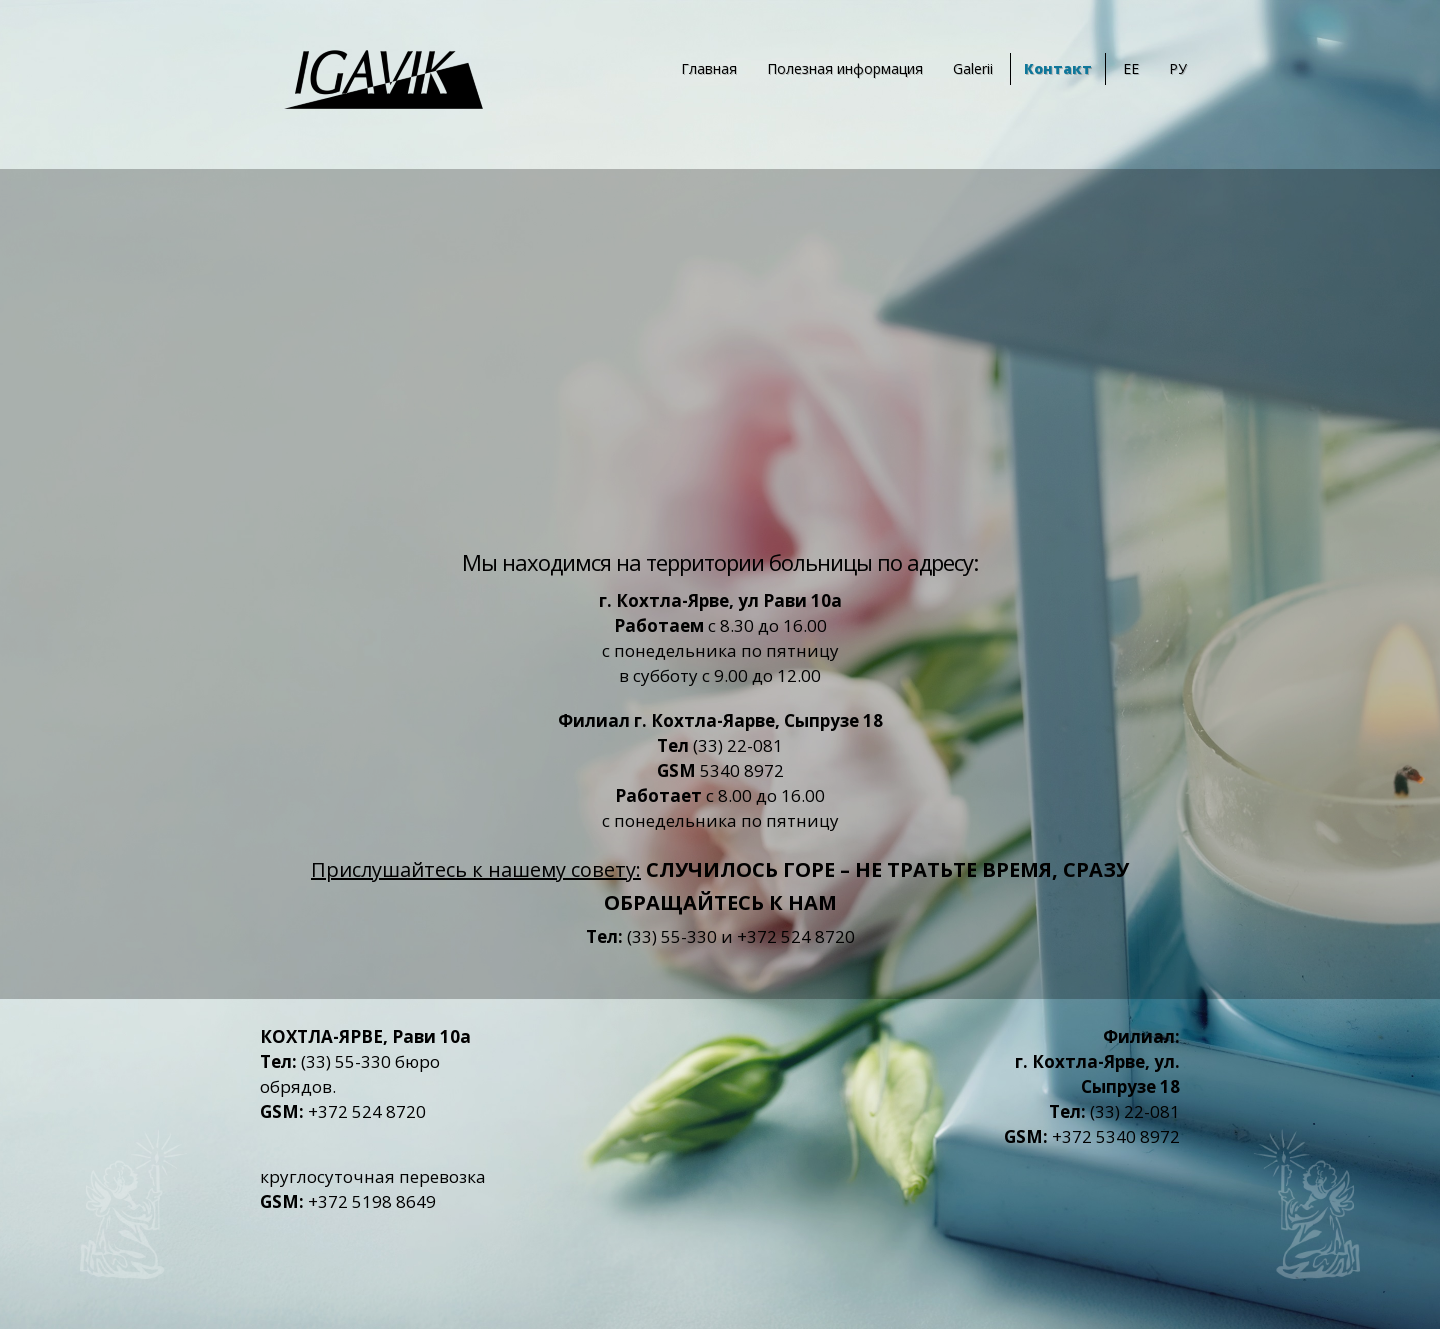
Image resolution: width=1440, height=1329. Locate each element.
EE (1131, 68)
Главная (709, 68)
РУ (1178, 68)
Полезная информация (845, 68)
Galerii (973, 68)
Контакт (1058, 68)
